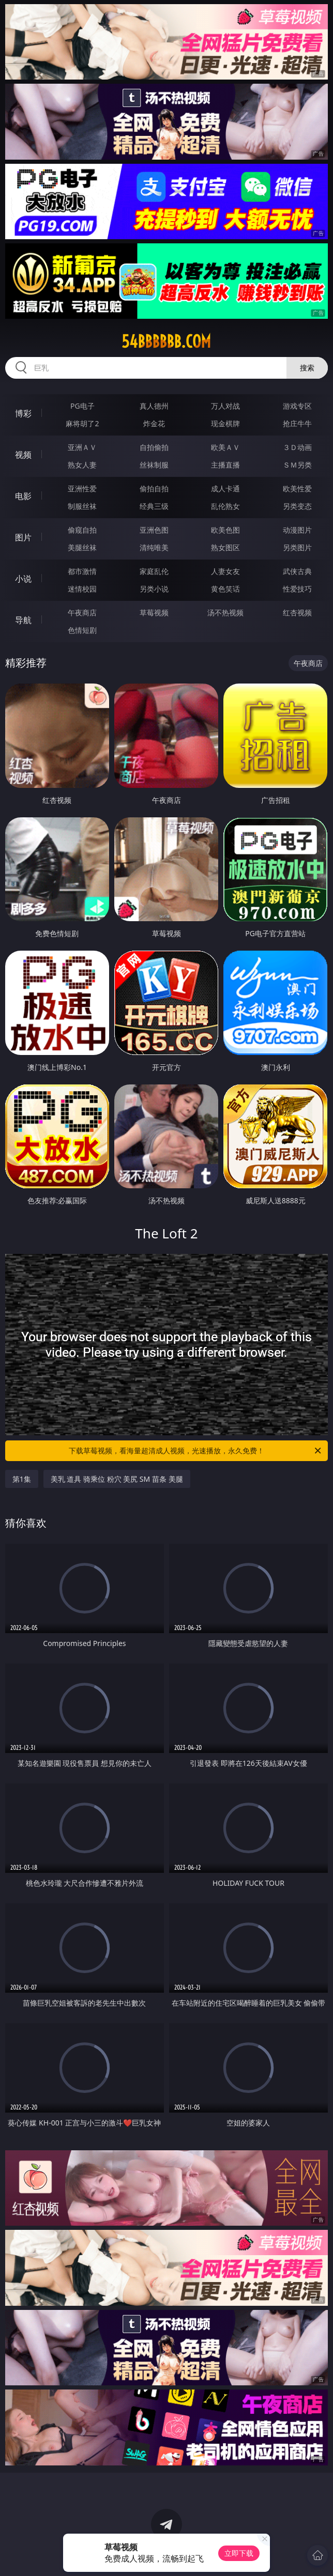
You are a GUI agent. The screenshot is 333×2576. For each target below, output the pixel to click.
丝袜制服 (154, 465)
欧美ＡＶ (225, 447)
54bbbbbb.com (166, 341)
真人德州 (154, 406)
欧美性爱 (297, 488)
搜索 (307, 368)
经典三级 (154, 506)
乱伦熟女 (225, 506)
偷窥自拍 (82, 530)
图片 (23, 537)
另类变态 (297, 506)
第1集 (21, 1479)
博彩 (23, 413)
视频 (23, 454)
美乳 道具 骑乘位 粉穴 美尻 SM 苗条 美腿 (117, 1479)
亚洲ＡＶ (82, 447)
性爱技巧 (297, 589)
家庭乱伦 (154, 571)
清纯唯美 (154, 547)
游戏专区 (297, 406)
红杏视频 (297, 612)
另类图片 (297, 547)
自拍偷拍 (154, 447)
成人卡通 (225, 488)
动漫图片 (297, 530)
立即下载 (238, 2553)
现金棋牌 (225, 423)
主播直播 (225, 465)
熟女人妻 (82, 465)
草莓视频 (154, 612)
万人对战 (225, 406)
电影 (23, 496)
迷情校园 (82, 589)
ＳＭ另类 (297, 465)
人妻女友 (225, 571)
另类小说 (154, 589)
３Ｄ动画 (297, 447)
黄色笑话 (225, 589)
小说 (23, 578)
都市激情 (82, 571)
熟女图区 (225, 547)
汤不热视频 (225, 612)
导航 (23, 620)
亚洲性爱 (82, 488)
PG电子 (82, 406)
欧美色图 (225, 530)
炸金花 (154, 423)
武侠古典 (297, 571)
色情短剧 (82, 630)
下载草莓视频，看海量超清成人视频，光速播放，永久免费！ (196, 1451)
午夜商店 (82, 612)
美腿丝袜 (82, 547)
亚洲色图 (154, 530)
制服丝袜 (82, 506)
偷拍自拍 (154, 488)
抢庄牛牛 (297, 423)
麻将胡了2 (82, 423)
